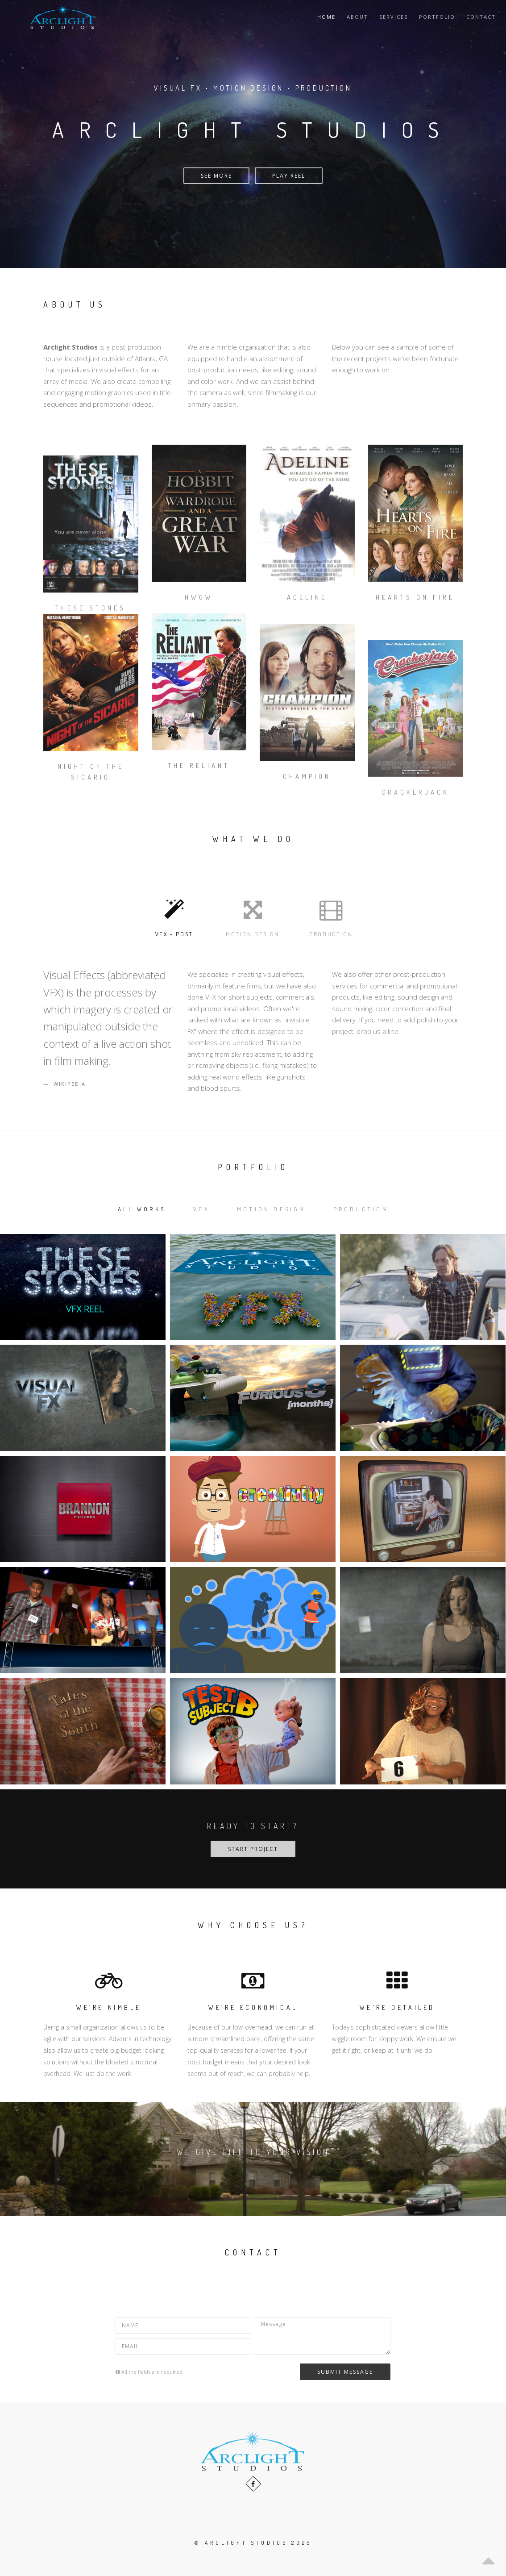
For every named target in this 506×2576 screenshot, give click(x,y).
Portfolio (437, 16)
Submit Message (345, 2372)
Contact (481, 16)
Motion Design (252, 916)
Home (326, 16)
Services (393, 16)
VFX (201, 1209)
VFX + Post (174, 916)
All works (142, 1209)
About (357, 16)
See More (216, 175)
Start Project (253, 1849)
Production (331, 916)
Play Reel (288, 175)
